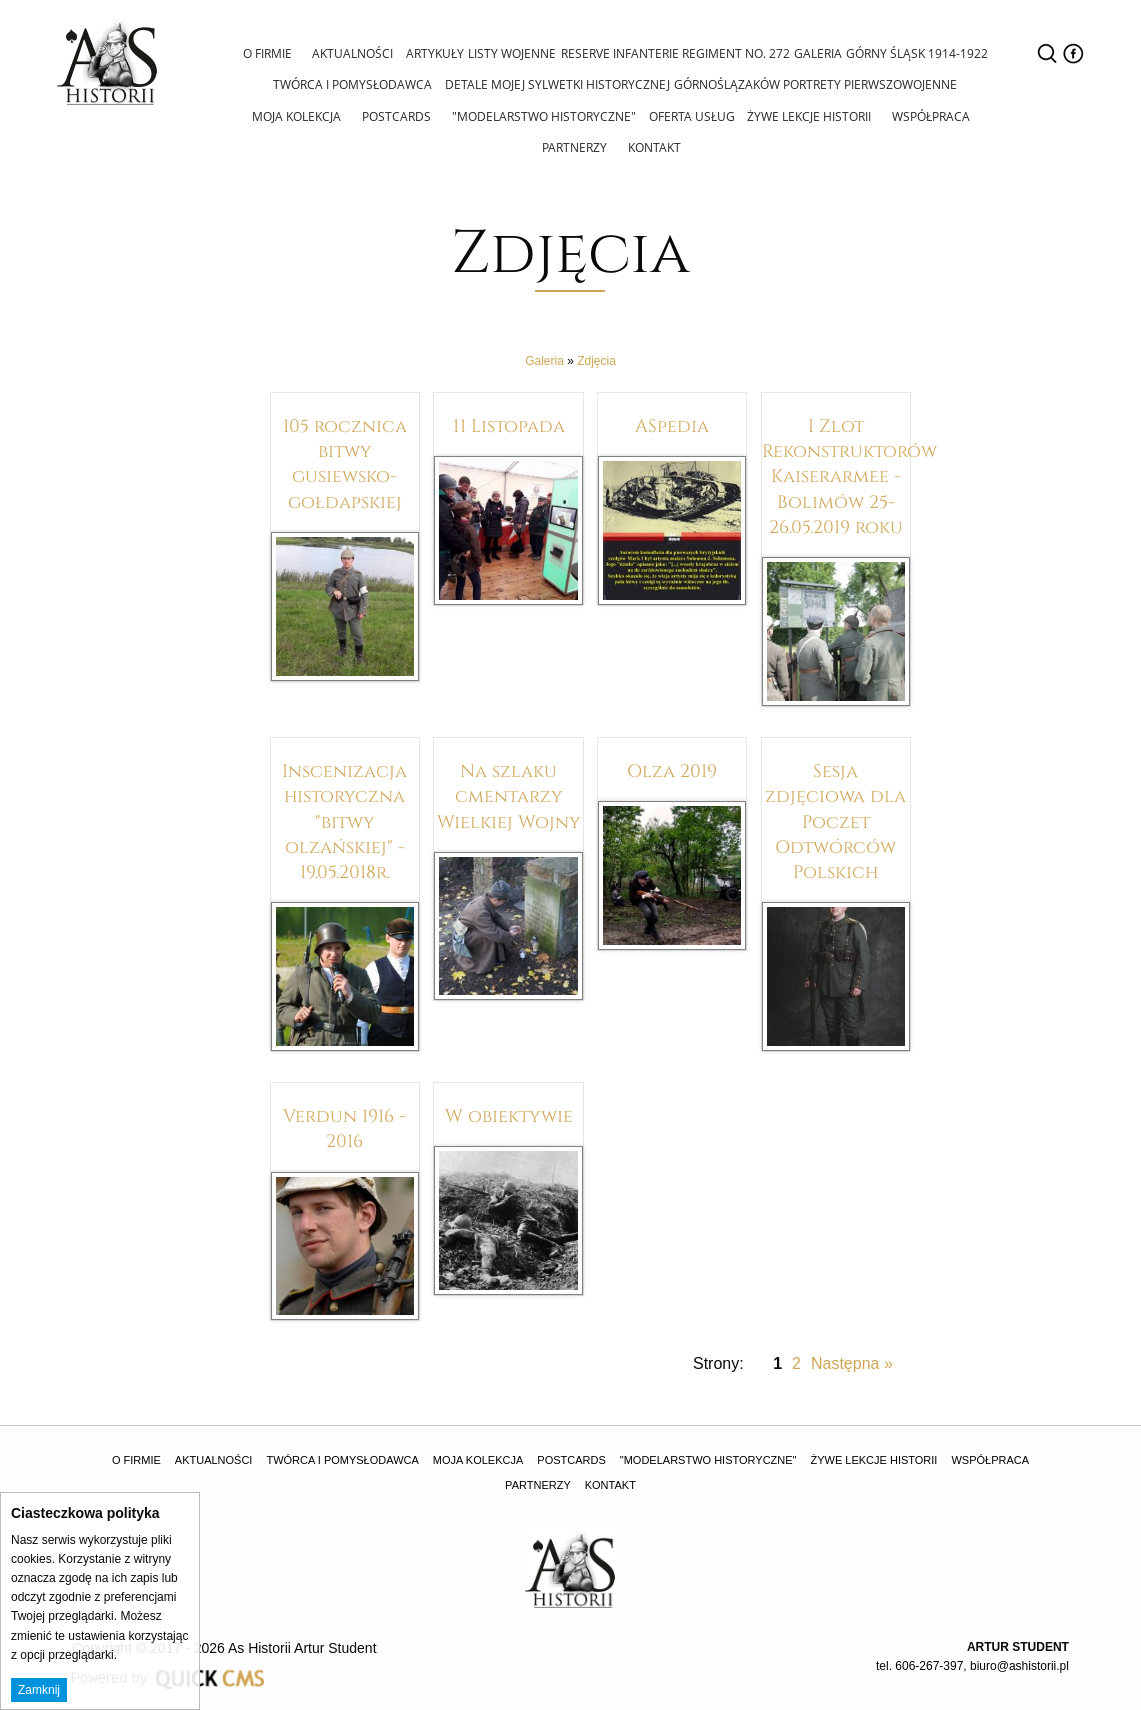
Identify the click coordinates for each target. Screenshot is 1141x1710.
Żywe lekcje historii (807, 114)
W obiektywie (509, 1113)
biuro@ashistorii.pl (1019, 1664)
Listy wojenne (509, 53)
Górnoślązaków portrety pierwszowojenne (814, 84)
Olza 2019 (672, 768)
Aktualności (349, 52)
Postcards (397, 114)
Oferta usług (690, 115)
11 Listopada (509, 423)
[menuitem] (268, 55)
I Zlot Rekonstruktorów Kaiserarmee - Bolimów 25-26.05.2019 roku (849, 473)
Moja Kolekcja (299, 114)
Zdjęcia (596, 359)
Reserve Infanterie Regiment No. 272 (672, 53)
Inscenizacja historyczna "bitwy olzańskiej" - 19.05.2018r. (344, 818)
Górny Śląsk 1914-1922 (916, 53)
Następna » (852, 1361)
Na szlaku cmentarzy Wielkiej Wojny (509, 793)
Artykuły (431, 53)
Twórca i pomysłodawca (351, 83)
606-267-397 (929, 1664)
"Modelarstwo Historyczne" (543, 114)
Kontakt (652, 145)
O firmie (265, 52)
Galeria (816, 53)
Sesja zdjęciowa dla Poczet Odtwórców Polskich (835, 818)
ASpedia (672, 423)
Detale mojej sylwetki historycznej (555, 84)
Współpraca (927, 114)
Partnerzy (574, 145)
